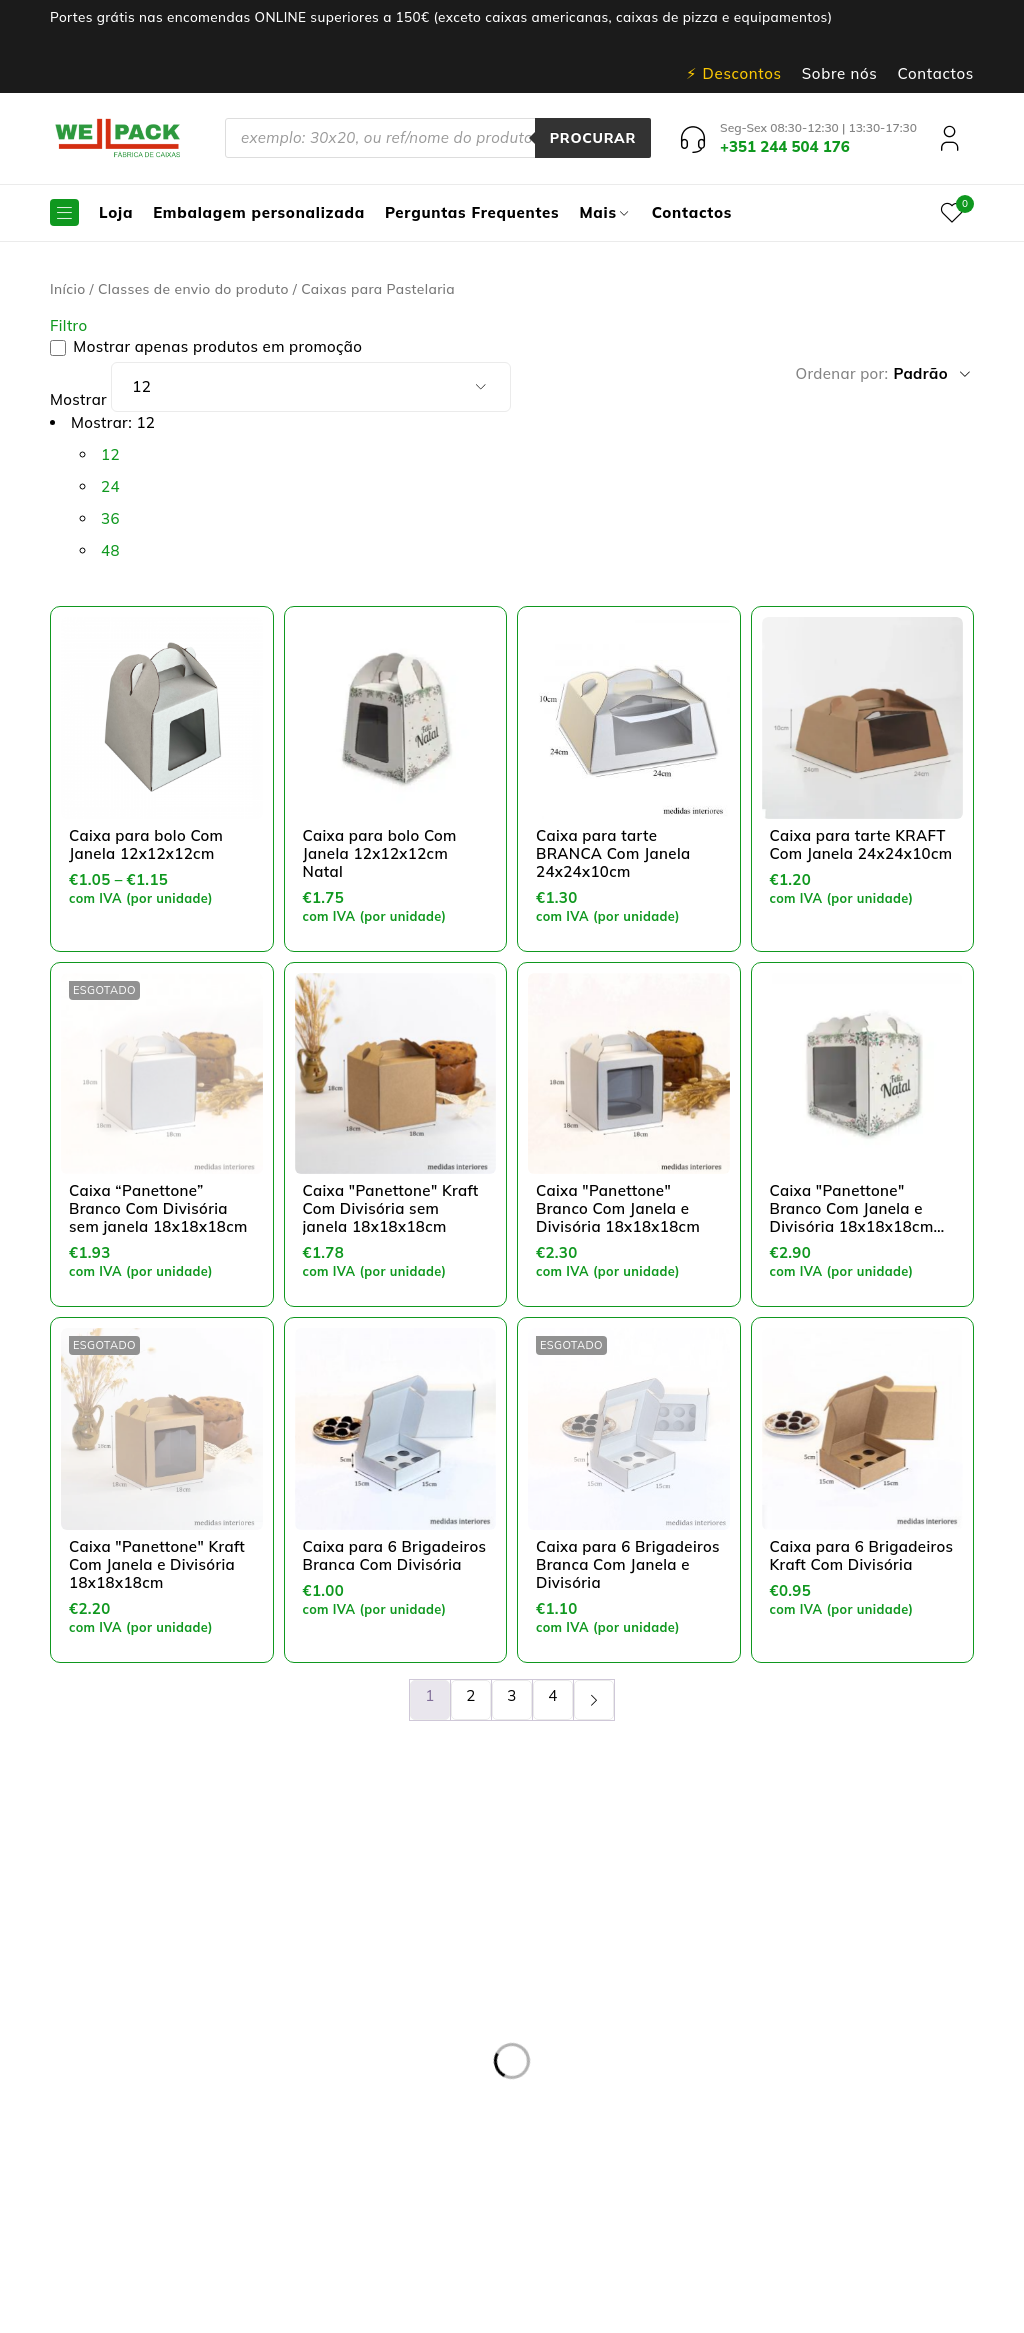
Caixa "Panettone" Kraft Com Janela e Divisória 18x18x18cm (157, 1564)
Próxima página (594, 1700)
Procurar (592, 138)
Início (68, 288)
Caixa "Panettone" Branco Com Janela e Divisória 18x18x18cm (618, 1208)
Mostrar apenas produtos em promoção (206, 347)
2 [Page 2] (470, 1695)
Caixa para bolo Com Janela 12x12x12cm (146, 844)
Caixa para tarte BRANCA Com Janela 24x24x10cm (613, 853)
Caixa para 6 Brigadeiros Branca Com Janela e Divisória (628, 1564)
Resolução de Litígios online (433, 1968)
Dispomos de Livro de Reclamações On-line (680, 2286)
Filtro (68, 325)
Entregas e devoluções (414, 1920)
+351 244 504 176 (124, 2117)
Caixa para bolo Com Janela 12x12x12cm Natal (380, 853)
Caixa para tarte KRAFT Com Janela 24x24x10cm (861, 844)
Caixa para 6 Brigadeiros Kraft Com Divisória (862, 1555)
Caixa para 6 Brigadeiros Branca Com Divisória (395, 1555)
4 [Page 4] (552, 1695)
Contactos (935, 74)
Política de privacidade (415, 1944)
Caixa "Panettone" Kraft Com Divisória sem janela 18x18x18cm (391, 1208)
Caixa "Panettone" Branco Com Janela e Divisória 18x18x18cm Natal (852, 1217)
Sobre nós (840, 74)
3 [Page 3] (511, 1695)
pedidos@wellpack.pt (104, 2165)
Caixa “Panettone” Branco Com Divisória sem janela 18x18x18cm (158, 1208)
